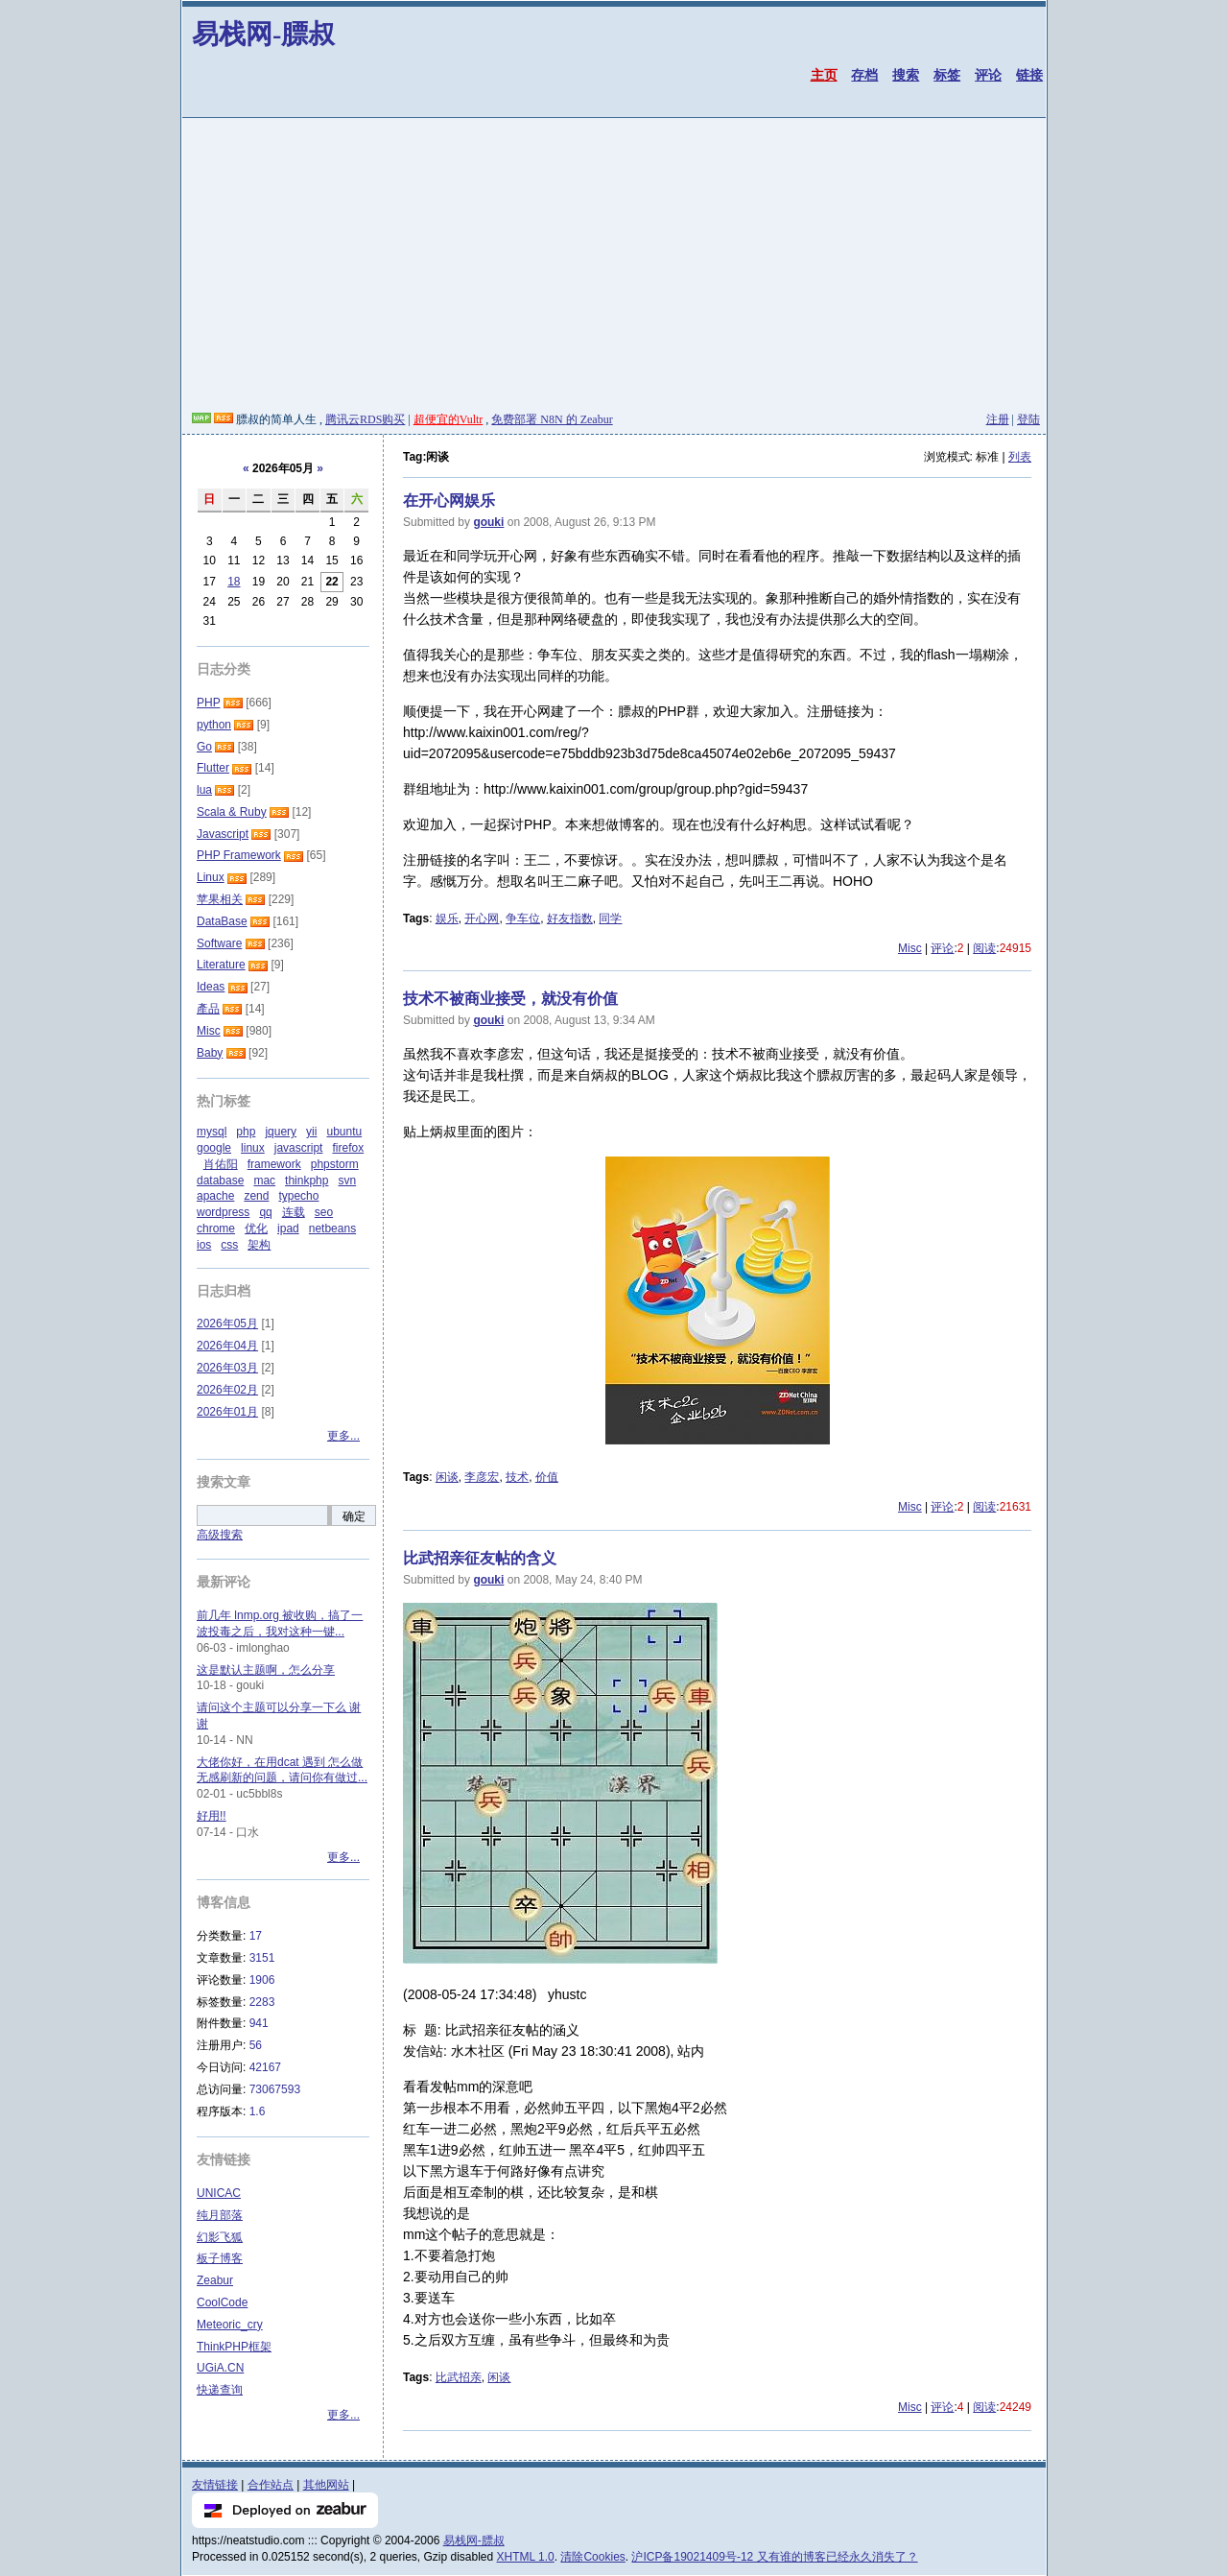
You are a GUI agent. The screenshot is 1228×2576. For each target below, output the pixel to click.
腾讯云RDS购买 (365, 419)
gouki (488, 522)
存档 (864, 75)
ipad (288, 1228)
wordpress (223, 1212)
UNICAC (219, 2193)
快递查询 (220, 2390)
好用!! (211, 1816)
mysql (211, 1131)
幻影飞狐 (220, 2237)
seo (324, 1212)
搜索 (905, 75)
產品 (208, 1008)
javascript (298, 1148)
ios (204, 1245)
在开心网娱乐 (449, 500)
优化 (256, 1228)
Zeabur (215, 2280)
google (214, 1148)
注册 (997, 419)
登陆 (1028, 419)
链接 (1029, 75)
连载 (293, 1212)
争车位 (523, 918)
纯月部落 (220, 2215)
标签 (946, 75)
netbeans (332, 1228)
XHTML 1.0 (526, 2557)
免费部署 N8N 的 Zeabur (551, 419)
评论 (988, 75)
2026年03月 (227, 1367)
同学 (610, 918)
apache (215, 1196)
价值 (546, 1477)
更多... (343, 1436)
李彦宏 (481, 1477)
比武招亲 (459, 2377)
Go (204, 746)
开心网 (481, 918)
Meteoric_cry (230, 2324)
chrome (216, 1228)
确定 (354, 1516)
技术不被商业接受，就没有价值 (510, 998)
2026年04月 (227, 1345)
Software (219, 943)
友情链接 (215, 2485)
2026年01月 (227, 1412)
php (245, 1131)
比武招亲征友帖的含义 (479, 1558)
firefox (348, 1148)
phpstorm (335, 1164)
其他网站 (326, 2485)
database (220, 1180)
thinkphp (306, 1180)
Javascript (222, 834)
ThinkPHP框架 (234, 2346)
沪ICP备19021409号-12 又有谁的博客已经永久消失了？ (774, 2557)
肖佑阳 (220, 1164)
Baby (210, 1053)
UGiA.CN (220, 2367)
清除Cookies (592, 2557)
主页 (824, 75)
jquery (280, 1131)
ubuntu (344, 1131)
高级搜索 (220, 1534)
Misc (910, 948)
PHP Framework (239, 855)
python (214, 724)
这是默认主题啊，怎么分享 (266, 1670)
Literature (221, 964)
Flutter (213, 768)
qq (265, 1212)
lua (204, 790)
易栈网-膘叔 (263, 34)
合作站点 (271, 2485)
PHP (208, 702)
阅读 (984, 948)
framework (274, 1164)
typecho (298, 1196)
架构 (259, 1245)
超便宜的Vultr (448, 419)
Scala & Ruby (232, 812)
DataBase (222, 921)
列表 (1019, 457)
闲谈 (447, 1477)
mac (264, 1180)
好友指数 (570, 918)
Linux (210, 877)
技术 (517, 1477)
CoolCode (222, 2302)
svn (347, 1180)
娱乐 (447, 918)
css (229, 1245)
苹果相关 (220, 899)
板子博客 (220, 2258)
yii (311, 1131)
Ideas (210, 986)
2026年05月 (227, 1323)
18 (233, 581)
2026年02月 (227, 1389)
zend (256, 1196)
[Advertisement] (614, 267)
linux (253, 1148)
